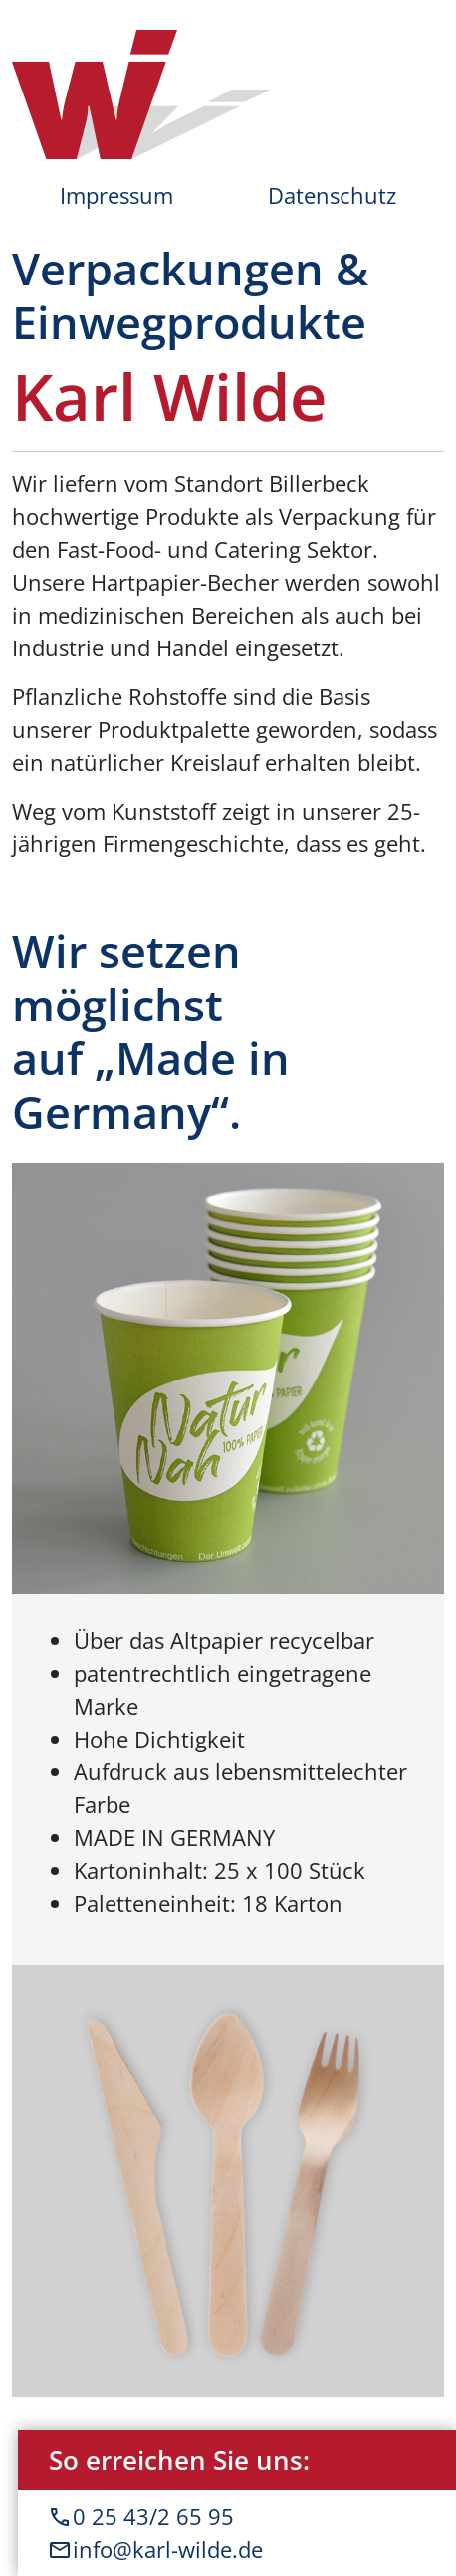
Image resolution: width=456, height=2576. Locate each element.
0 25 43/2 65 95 (237, 2516)
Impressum (116, 195)
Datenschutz (332, 195)
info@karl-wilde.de (237, 2549)
